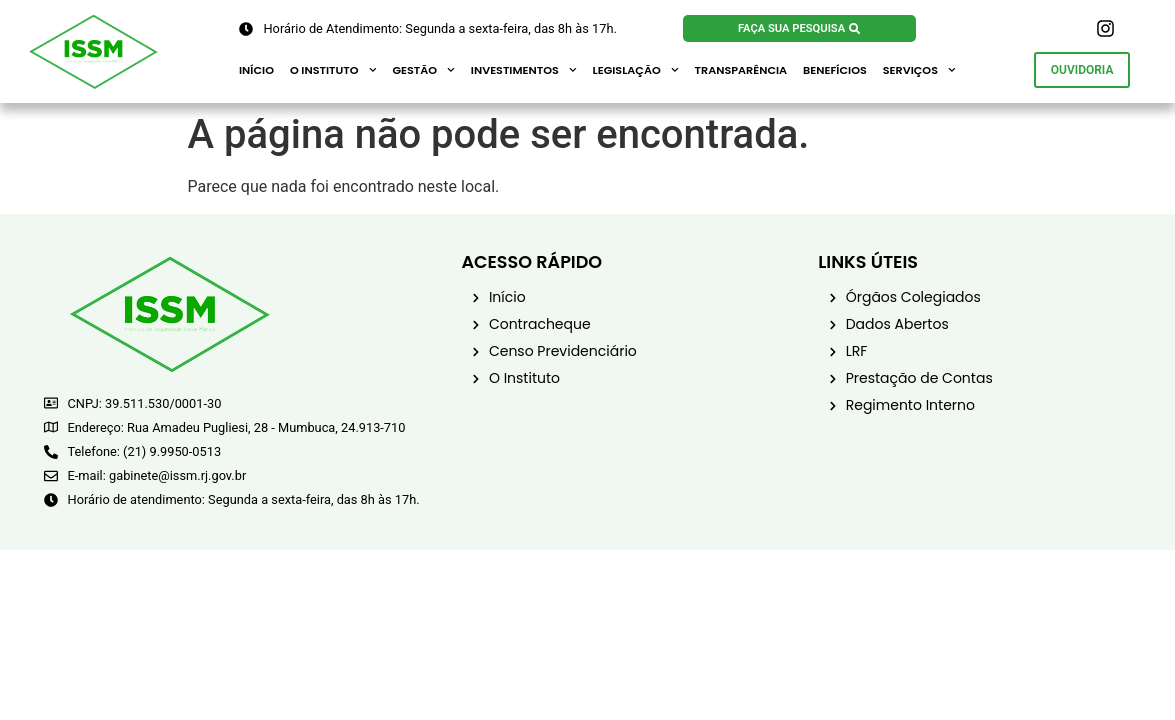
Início (256, 70)
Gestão (423, 70)
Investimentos (524, 70)
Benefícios (835, 70)
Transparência (741, 70)
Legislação (636, 70)
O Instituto (333, 70)
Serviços (919, 70)
